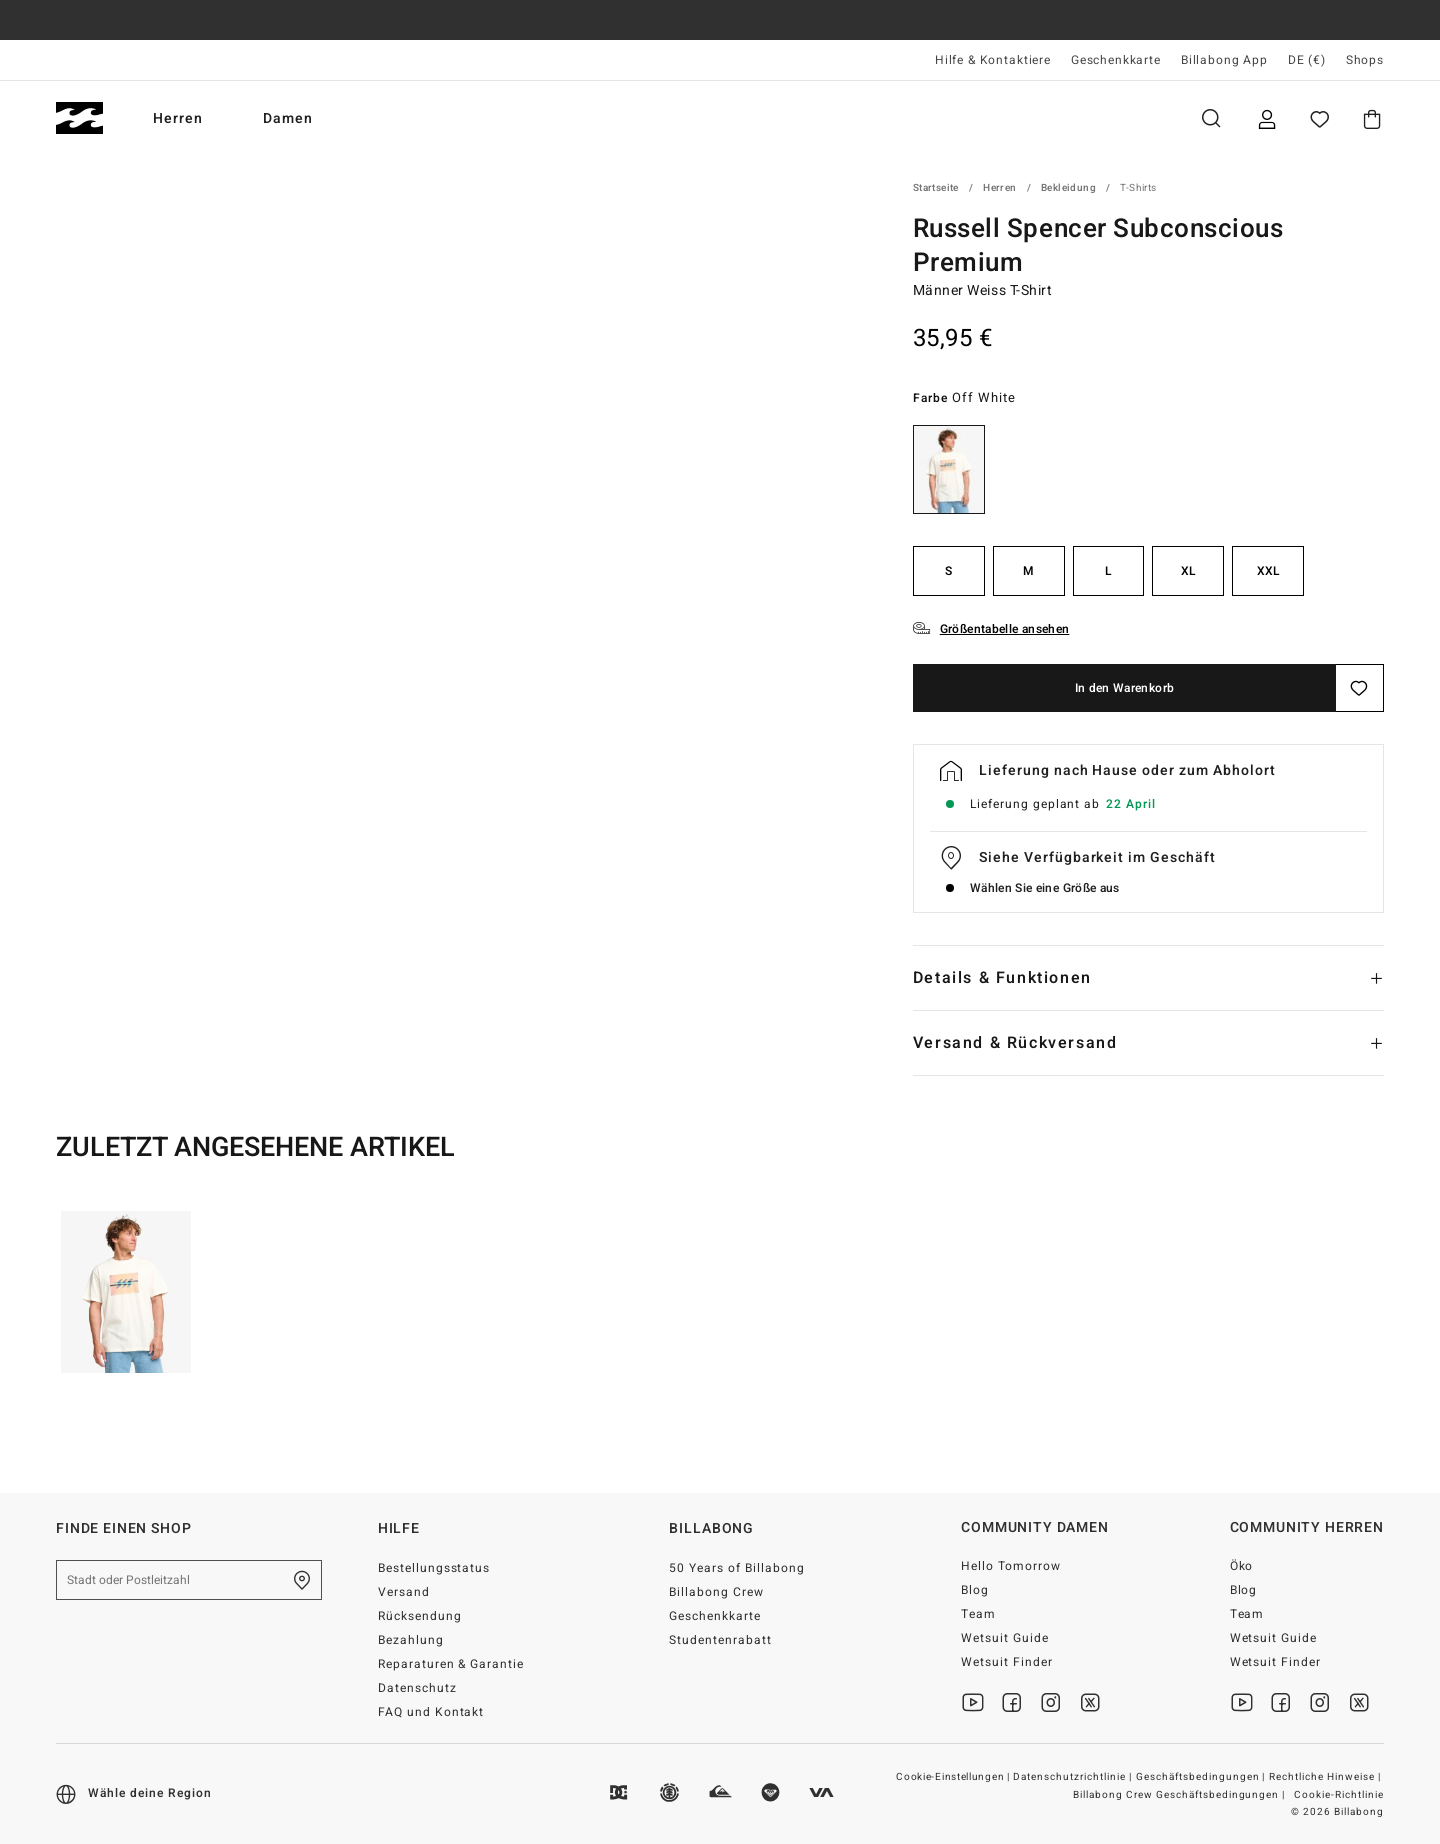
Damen (288, 118)
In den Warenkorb (1125, 688)
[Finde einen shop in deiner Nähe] (302, 1580)
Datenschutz (417, 1688)
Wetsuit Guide (1005, 1638)
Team (978, 1614)
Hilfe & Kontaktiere (993, 60)
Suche (1211, 118)
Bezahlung (411, 1640)
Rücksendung (420, 1616)
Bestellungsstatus (434, 1568)
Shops (1365, 60)
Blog (975, 1590)
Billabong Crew (716, 1592)
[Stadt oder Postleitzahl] (189, 1580)
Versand (404, 1592)
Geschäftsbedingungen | (1202, 1777)
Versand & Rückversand (1015, 1043)
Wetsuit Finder (1007, 1662)
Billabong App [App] (1224, 60)
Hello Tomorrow (1011, 1566)
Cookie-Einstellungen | (954, 1777)
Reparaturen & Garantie (451, 1664)
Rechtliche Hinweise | (1326, 1777)
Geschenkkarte (1116, 60)
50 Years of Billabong (737, 1568)
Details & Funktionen (1002, 978)
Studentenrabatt (720, 1640)
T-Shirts (1138, 188)
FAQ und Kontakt (431, 1712)
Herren (178, 118)
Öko (1242, 1566)
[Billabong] (79, 118)
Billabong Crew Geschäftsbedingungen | (1180, 1795)
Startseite (936, 188)
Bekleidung (1068, 188)
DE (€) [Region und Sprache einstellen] (1307, 60)
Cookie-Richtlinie (1339, 1795)
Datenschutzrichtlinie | (1074, 1777)
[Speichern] (1360, 688)
